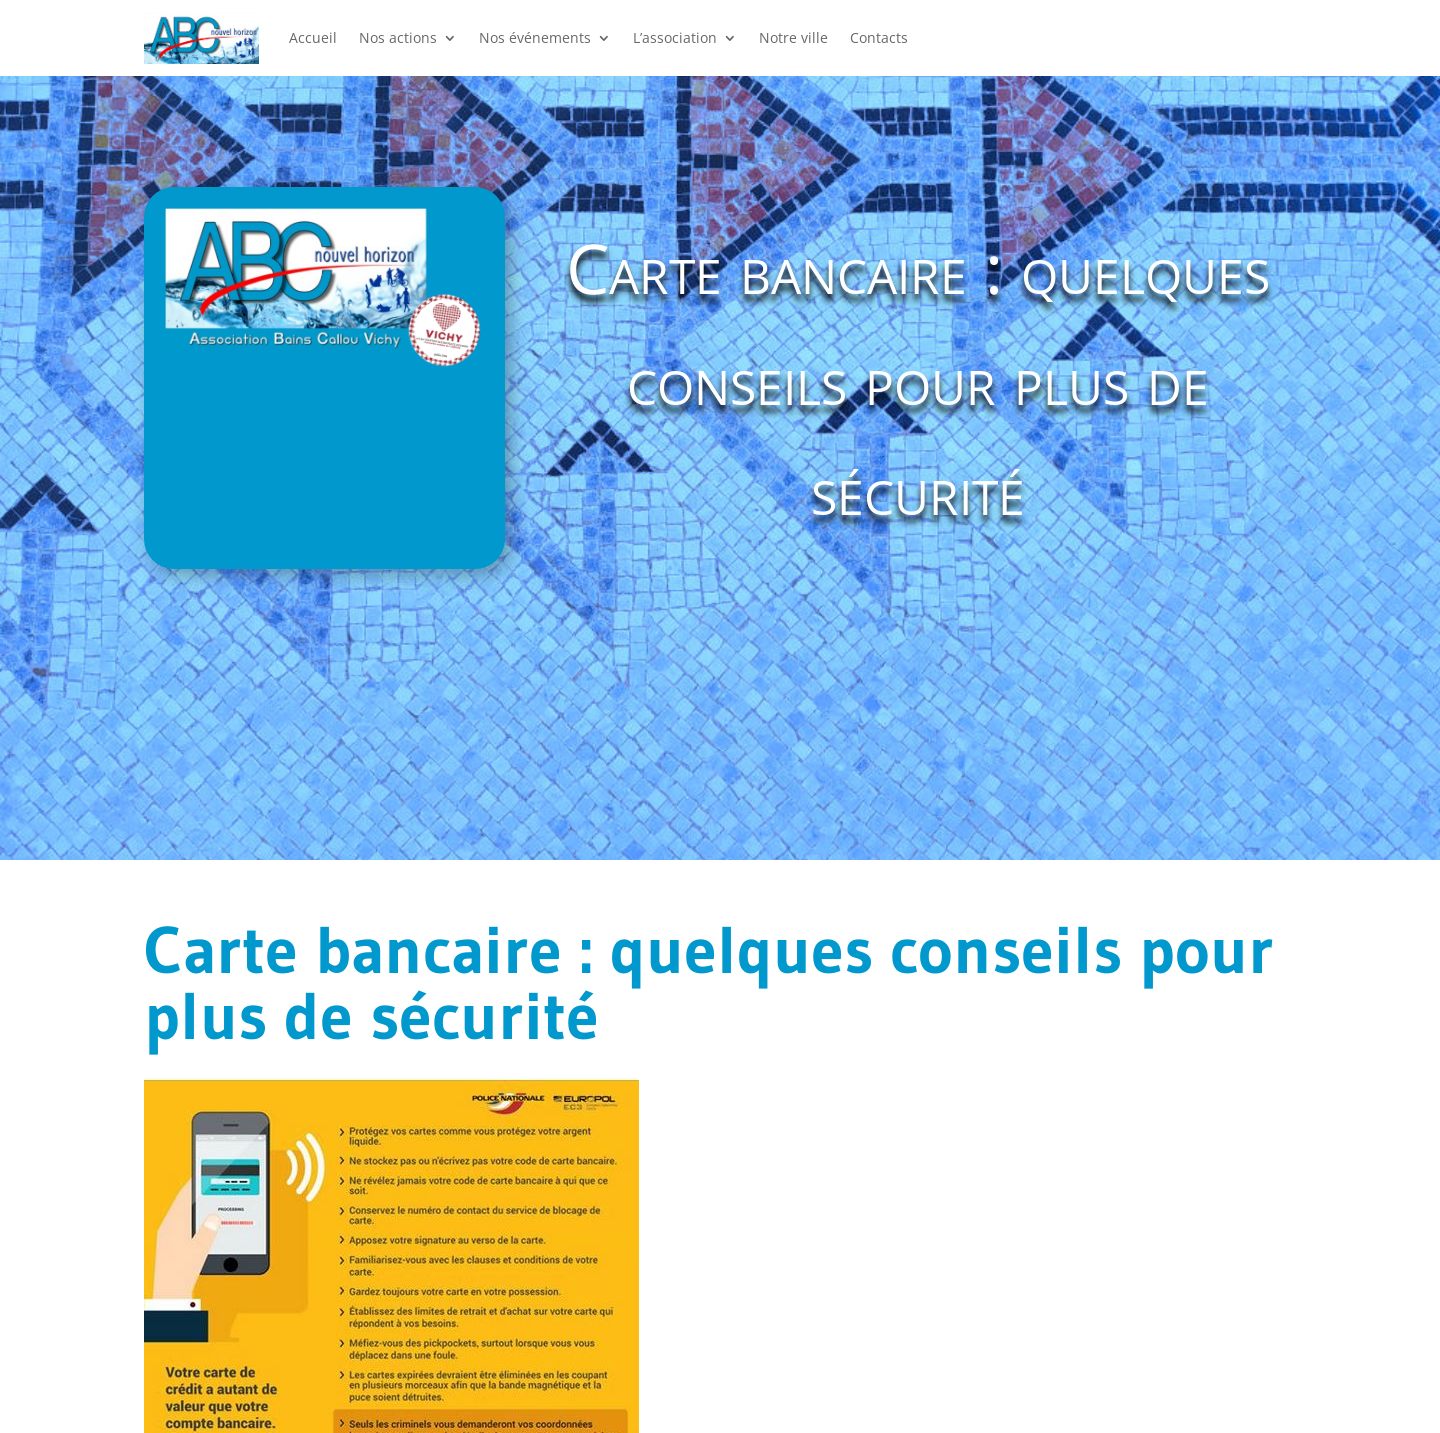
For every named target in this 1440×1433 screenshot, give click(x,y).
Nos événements (535, 37)
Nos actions (398, 37)
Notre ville (793, 37)
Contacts (879, 37)
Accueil (313, 37)
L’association (675, 37)
